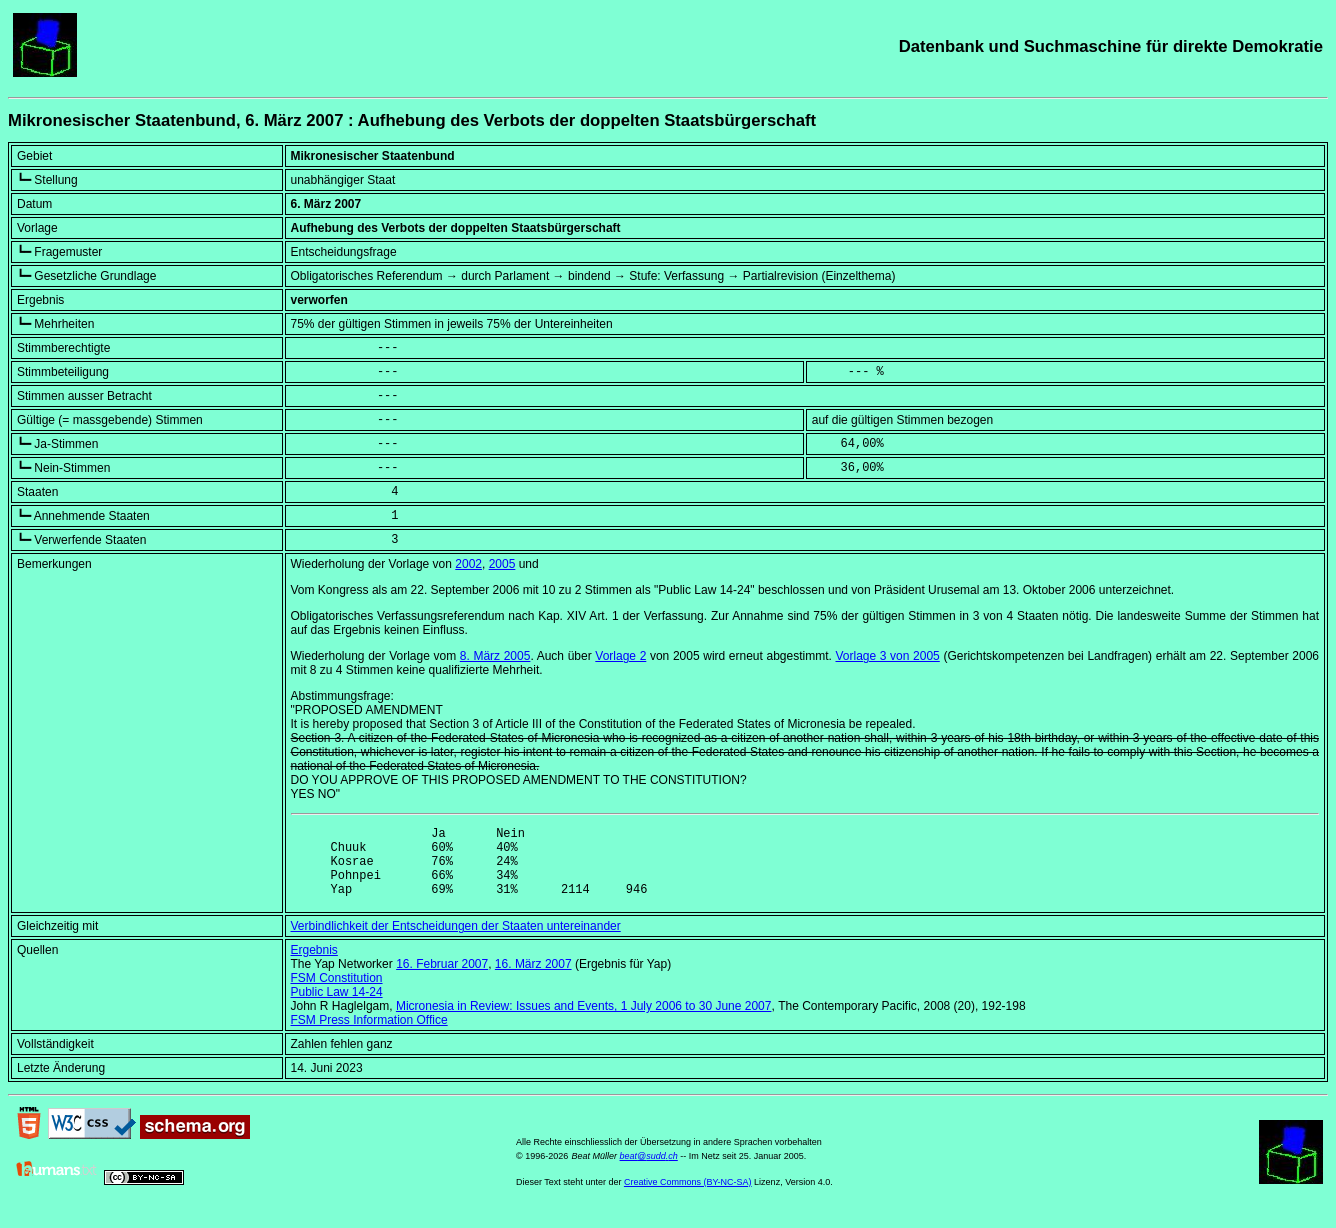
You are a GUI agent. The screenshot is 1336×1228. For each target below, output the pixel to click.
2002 (468, 564)
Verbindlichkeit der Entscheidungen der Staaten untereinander (456, 941)
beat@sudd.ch (649, 1171)
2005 (502, 564)
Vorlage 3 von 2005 (887, 656)
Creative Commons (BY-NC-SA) (688, 1197)
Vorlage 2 (620, 656)
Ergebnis (314, 965)
